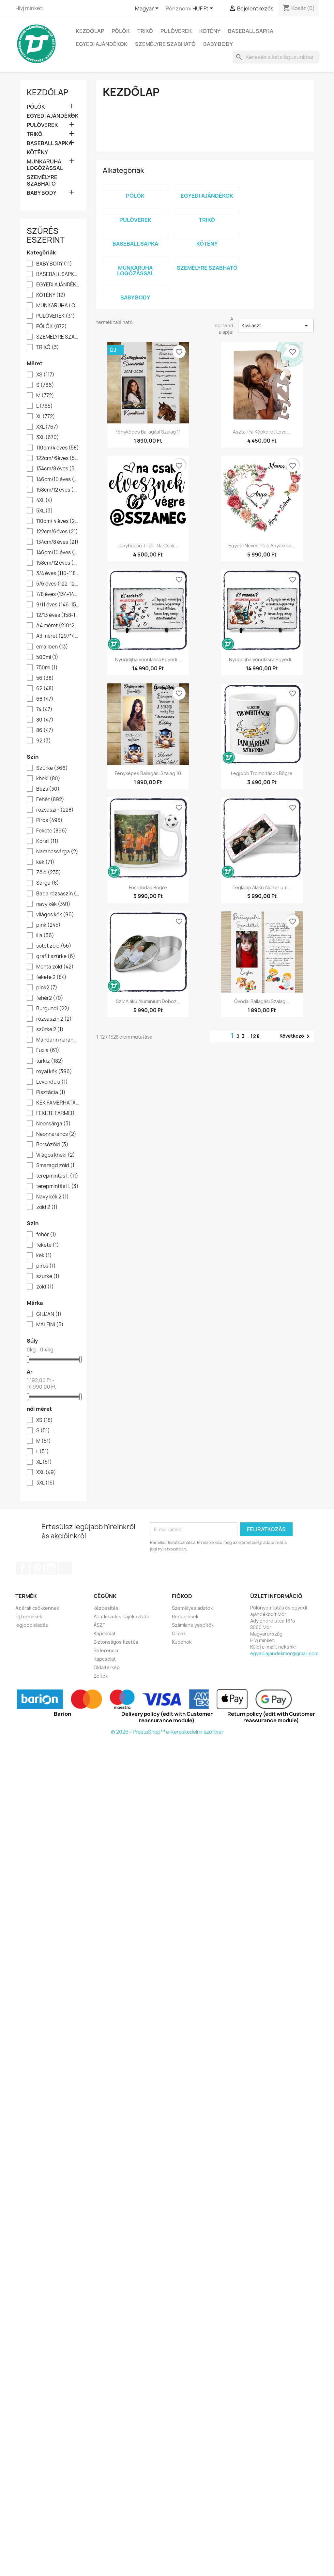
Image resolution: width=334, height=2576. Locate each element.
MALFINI (50, 1324)
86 (44, 730)
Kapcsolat (105, 1633)
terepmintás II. (57, 1186)
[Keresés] (276, 57)
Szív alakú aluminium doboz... (148, 1001)
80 (44, 720)
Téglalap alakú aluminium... (262, 887)
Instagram (51, 1568)
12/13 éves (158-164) (58, 615)
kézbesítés (106, 1608)
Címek (179, 1633)
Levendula (52, 1082)
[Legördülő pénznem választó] (203, 9)
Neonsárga (53, 1123)
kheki (48, 778)
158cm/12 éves (58, 490)
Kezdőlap (90, 31)
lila (45, 935)
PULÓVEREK (176, 31)
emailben (52, 647)
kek (44, 1255)
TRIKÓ (145, 31)
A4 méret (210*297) (58, 625)
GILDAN (49, 1314)
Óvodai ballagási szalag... (261, 1001)
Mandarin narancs (58, 1040)
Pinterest (36, 1568)
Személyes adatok (192, 1608)
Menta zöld (55, 967)
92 (43, 741)
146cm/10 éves (58, 479)
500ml (47, 657)
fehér (46, 1234)
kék (45, 862)
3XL (47, 437)
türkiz (49, 1061)
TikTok (65, 1568)
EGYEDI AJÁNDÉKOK (102, 44)
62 (45, 688)
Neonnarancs (56, 1134)
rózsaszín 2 (54, 1019)
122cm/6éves (57, 531)
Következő (296, 1036)
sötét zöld (53, 946)
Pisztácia (51, 1092)
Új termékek (28, 1616)
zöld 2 (47, 1207)
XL (45, 416)
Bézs (48, 789)
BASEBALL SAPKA (250, 31)
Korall (47, 841)
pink (48, 925)
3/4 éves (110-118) (58, 573)
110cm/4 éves (57, 448)
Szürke (52, 768)
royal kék (54, 1071)
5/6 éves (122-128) (58, 584)
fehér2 (49, 998)
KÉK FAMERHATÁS (58, 1103)
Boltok (101, 1676)
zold (45, 1287)
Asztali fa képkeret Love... (262, 432)
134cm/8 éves (58, 468)
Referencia (106, 1650)
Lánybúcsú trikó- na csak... (147, 545)
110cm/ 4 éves (58, 521)
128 (255, 1036)
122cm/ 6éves (58, 458)
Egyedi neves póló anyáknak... (262, 545)
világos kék (55, 914)
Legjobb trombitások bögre (262, 773)
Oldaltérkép (107, 1667)
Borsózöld (52, 1144)
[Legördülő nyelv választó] (148, 9)
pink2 (46, 987)
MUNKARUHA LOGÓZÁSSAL (45, 165)
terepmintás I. (57, 1176)
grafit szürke (55, 956)
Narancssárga (57, 851)
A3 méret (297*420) (58, 636)
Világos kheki (55, 1155)
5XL (44, 511)
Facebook (22, 1568)
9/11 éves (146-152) (58, 605)
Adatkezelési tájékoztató (121, 1616)
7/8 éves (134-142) (58, 594)
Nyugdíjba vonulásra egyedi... (148, 659)
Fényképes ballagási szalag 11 (148, 432)
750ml (47, 667)
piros (46, 1266)
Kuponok (181, 1642)
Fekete (51, 831)
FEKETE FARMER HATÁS (58, 1113)
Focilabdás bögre (148, 887)
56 (45, 678)
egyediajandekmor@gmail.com (284, 1653)
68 (44, 699)
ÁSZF (99, 1625)
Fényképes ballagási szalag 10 (148, 773)
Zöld (48, 872)
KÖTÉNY (209, 31)
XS (45, 375)
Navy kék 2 (52, 1197)
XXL (47, 427)
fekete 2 (51, 977)
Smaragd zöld (58, 1165)
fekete (47, 1245)
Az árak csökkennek (37, 1608)
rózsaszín (55, 810)
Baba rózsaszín (58, 894)
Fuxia (47, 1050)
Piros (49, 820)
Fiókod (182, 1596)
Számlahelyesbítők (193, 1625)
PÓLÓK (121, 31)
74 (44, 709)
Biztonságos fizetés (116, 1642)
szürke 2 (50, 1029)
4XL (44, 500)
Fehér (50, 799)
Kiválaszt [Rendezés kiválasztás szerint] (276, 325)
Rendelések (185, 1616)
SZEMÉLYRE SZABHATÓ (165, 44)
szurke (48, 1276)
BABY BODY (218, 44)
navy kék (53, 904)
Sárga (47, 883)
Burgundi (52, 1008)
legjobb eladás (31, 1625)
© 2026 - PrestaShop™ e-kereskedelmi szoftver (167, 1732)
